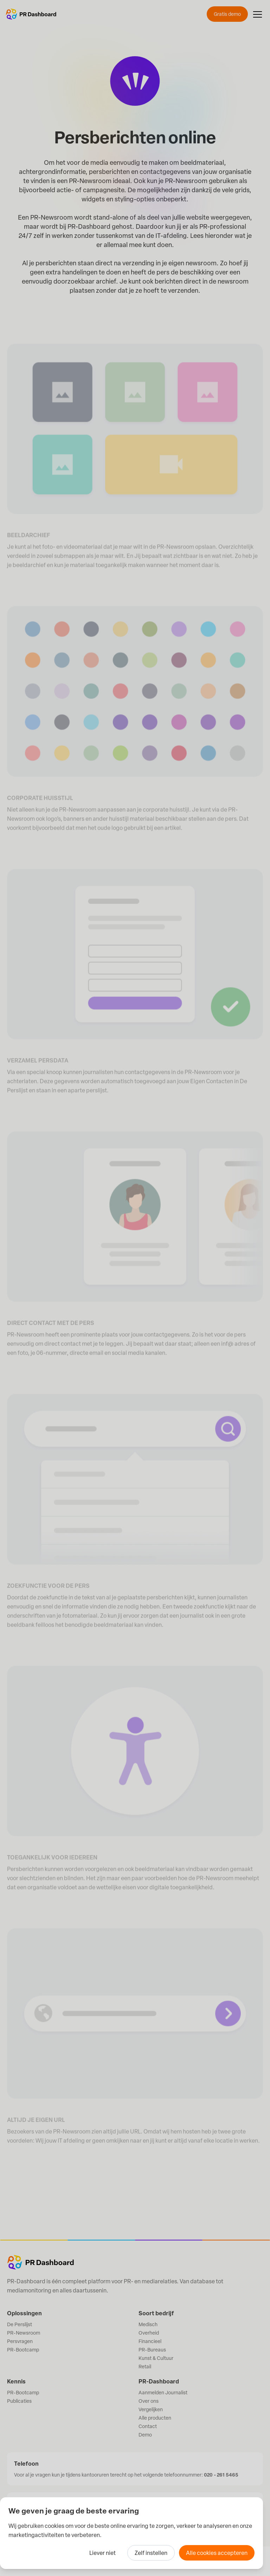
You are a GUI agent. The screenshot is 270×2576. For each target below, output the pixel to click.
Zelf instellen (151, 2553)
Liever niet (102, 2553)
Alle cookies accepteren (217, 2553)
